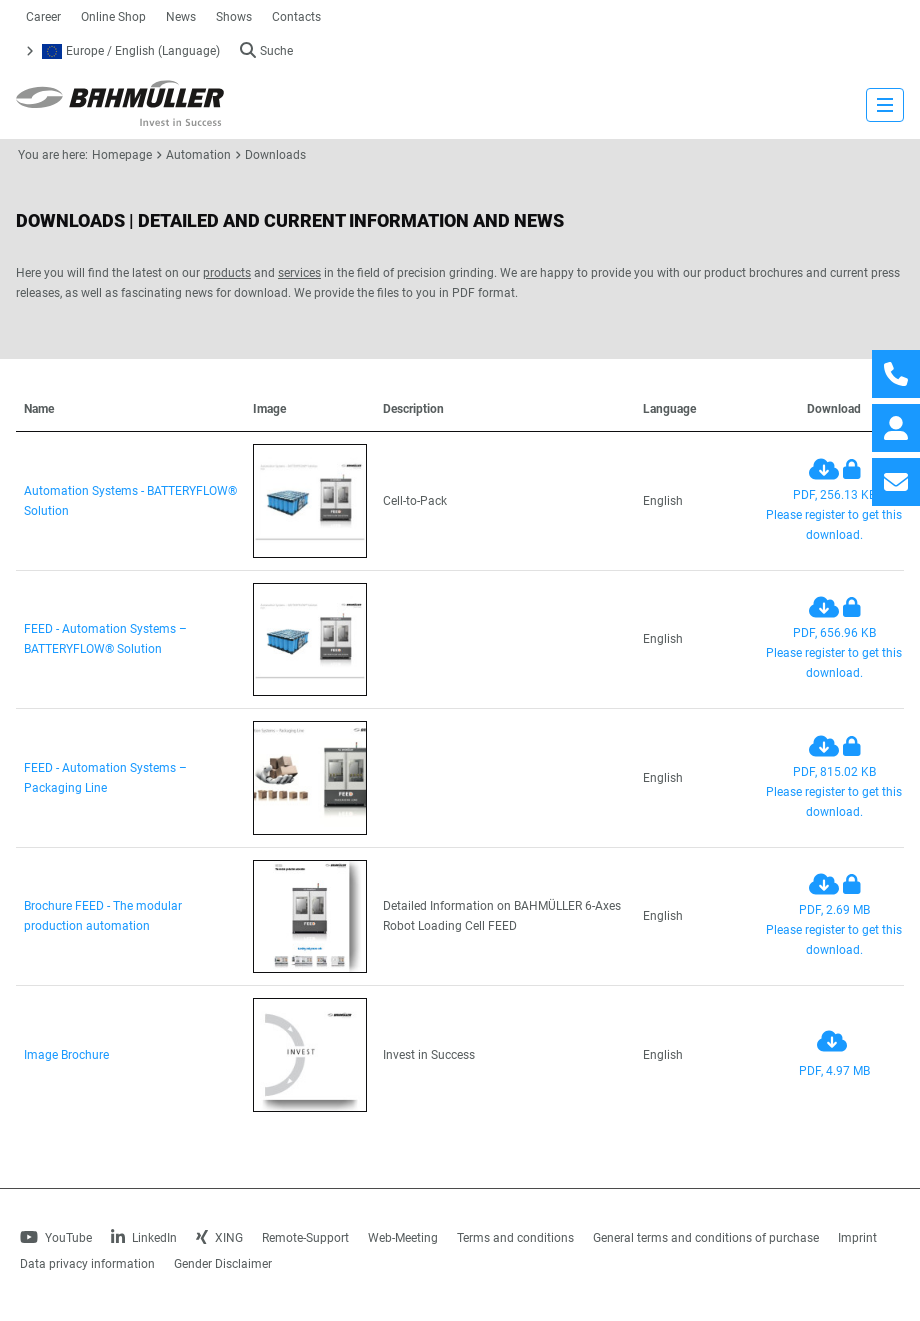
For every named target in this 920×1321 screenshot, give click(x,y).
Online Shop (113, 17)
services (299, 273)
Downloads (275, 155)
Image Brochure (66, 1055)
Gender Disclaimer (223, 1264)
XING (219, 1238)
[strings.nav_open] (885, 105)
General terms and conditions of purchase (706, 1238)
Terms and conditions (515, 1238)
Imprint (857, 1238)
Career (43, 17)
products (227, 273)
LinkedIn (144, 1238)
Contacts (296, 17)
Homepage (122, 155)
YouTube (56, 1238)
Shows (234, 17)
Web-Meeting (403, 1238)
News (181, 17)
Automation (198, 155)
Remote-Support (305, 1238)
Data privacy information (87, 1264)
